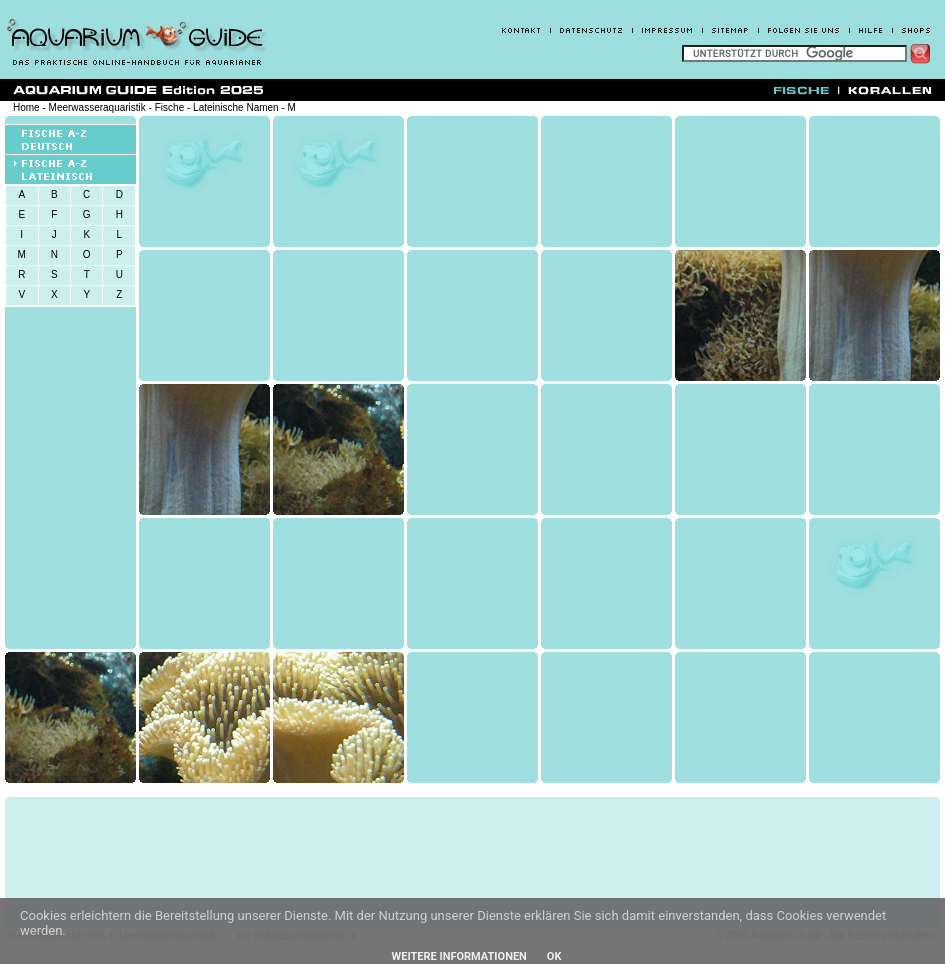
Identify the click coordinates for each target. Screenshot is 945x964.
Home (26, 107)
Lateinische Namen (236, 107)
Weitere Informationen (459, 956)
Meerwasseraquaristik (97, 107)
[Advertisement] (388, 863)
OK (554, 956)
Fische (169, 107)
